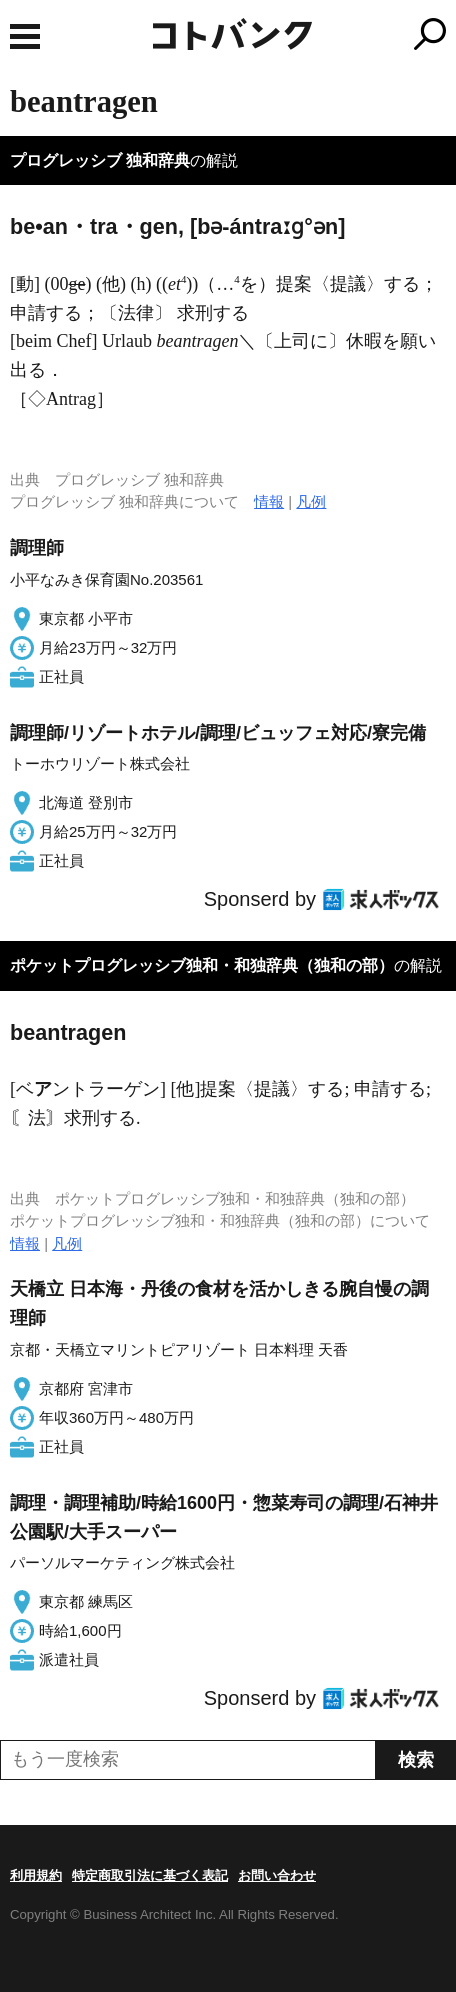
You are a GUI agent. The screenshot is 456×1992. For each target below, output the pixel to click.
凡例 (311, 501)
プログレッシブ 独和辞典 (100, 160)
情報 (269, 501)
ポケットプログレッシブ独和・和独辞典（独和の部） (202, 965)
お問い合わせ (277, 1875)
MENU (25, 36)
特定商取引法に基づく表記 (150, 1875)
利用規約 (36, 1875)
